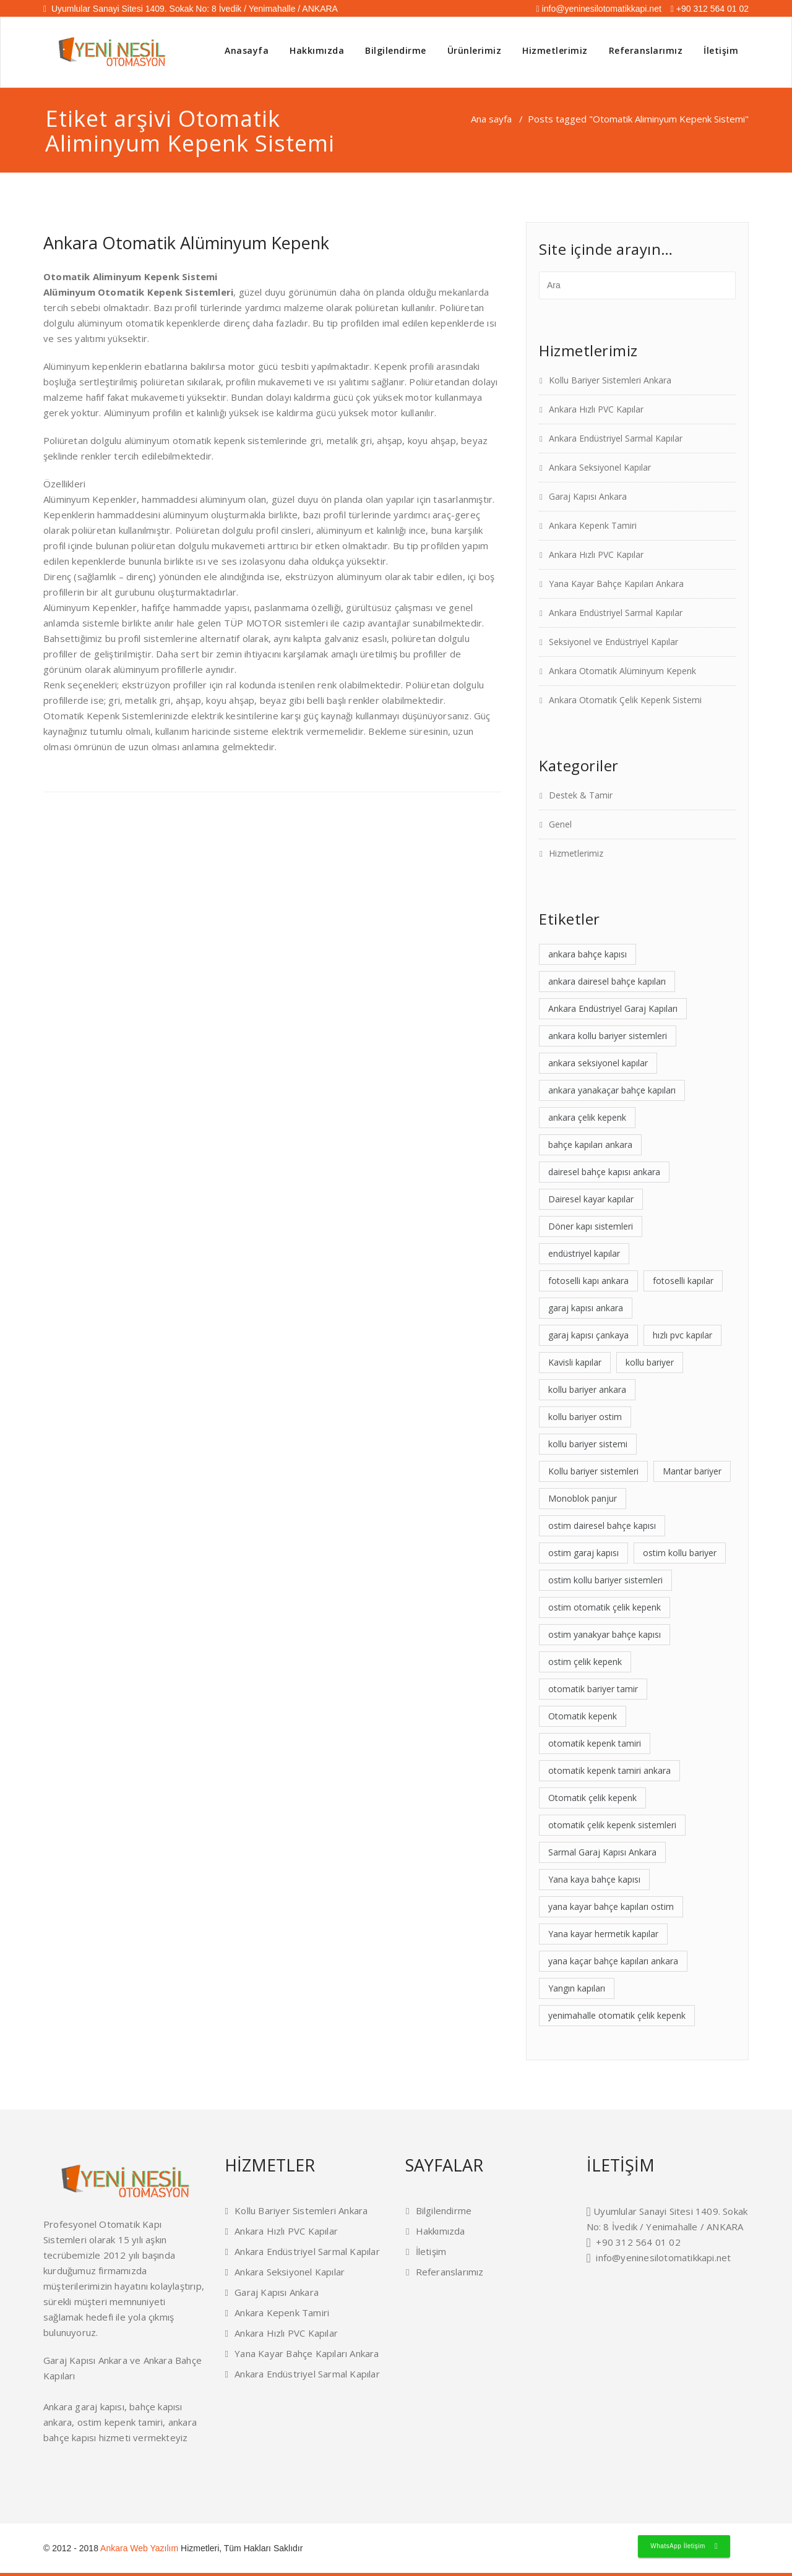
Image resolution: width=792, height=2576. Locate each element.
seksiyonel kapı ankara (661, 2461)
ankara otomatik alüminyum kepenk (411, 2477)
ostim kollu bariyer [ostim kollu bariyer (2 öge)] (680, 1553)
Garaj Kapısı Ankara (588, 496)
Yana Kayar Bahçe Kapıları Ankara (616, 583)
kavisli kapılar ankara (532, 2415)
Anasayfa (247, 50)
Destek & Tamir (581, 795)
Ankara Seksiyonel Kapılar (600, 467)
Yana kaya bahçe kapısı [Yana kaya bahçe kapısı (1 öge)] (594, 1879)
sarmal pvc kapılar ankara (698, 2400)
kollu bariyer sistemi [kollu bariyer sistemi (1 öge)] (587, 1444)
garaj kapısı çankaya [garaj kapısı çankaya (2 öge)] (588, 1335)
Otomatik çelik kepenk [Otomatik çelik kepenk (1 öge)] (592, 1798)
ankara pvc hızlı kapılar (542, 2461)
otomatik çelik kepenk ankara (693, 2415)
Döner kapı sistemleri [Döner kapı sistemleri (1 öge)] (590, 1226)
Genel (560, 824)
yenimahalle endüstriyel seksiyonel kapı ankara (434, 2461)
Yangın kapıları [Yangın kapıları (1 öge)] (576, 1988)
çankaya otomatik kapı (338, 2461)
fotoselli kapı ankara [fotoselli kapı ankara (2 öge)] (588, 1280)
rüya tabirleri (407, 2384)
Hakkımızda (317, 50)
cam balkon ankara (496, 2358)
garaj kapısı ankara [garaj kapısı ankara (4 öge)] (585, 1308)
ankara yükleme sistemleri (589, 2446)
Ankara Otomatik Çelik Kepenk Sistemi (625, 700)
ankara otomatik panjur (674, 2446)
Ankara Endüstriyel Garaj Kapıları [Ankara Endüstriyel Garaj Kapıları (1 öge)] (613, 1008)
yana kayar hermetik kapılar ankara (613, 2384)
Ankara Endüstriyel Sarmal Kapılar (615, 438)
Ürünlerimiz (474, 50)
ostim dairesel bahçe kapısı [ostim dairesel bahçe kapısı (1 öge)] (602, 1525)
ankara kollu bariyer (304, 2446)
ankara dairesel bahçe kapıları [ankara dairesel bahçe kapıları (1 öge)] (607, 981)
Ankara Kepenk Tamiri (593, 525)
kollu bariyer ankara (652, 2358)
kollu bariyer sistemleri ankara (486, 2415)
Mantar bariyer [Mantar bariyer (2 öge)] (692, 1471)
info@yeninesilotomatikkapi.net (598, 9)
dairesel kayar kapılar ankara (443, 2384)
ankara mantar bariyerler (346, 2446)
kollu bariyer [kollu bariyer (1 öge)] (650, 1362)
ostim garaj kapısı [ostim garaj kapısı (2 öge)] (583, 1553)
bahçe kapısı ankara (263, 2461)
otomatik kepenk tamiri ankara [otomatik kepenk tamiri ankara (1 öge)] (609, 1770)
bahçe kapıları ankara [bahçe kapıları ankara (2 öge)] (590, 1144)
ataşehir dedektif (609, 2334)
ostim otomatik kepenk (632, 2446)
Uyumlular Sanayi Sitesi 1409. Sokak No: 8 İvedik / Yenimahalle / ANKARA (190, 9)
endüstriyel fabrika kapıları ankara (535, 2446)
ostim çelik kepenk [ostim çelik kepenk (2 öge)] (585, 1661)
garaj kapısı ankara (720, 2477)
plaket (459, 2371)
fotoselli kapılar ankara (443, 2431)
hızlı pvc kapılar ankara (703, 2461)
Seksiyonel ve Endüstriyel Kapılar (613, 642)
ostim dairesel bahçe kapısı (262, 2446)
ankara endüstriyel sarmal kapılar (528, 2477)
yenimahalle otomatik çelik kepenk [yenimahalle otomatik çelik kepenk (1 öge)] (617, 2015)
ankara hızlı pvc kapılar (641, 2477)
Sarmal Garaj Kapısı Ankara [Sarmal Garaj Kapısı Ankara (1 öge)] (602, 1852)
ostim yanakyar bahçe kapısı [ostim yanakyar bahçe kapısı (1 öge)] (604, 1634)
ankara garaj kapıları (264, 2477)
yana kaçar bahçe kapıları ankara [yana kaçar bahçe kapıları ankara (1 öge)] (613, 1961)
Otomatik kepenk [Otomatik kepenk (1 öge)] (582, 1716)
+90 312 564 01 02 (710, 9)
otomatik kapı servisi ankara (592, 2431)
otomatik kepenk (660, 2346)
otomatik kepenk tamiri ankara (645, 2431)
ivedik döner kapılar (377, 2461)
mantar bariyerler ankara (516, 2400)
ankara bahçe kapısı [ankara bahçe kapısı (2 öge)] (587, 954)
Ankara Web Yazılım (139, 2548)
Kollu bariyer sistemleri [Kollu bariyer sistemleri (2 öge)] (593, 1471)
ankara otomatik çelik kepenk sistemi (347, 2477)
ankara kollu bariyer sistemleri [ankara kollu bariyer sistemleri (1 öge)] (607, 1036)
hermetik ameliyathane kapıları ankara (470, 2446)
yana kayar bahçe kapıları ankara (588, 2477)
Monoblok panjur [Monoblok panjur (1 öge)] (582, 1498)
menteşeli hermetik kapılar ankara (550, 2384)
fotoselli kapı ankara (574, 2358)
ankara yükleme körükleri (497, 2461)
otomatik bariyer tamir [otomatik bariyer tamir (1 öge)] (593, 1689)
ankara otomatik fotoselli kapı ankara (402, 2446)
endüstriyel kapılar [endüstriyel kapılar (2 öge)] (584, 1253)
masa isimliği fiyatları (513, 2371)
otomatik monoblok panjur (669, 2384)
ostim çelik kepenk (300, 2477)
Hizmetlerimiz (555, 50)
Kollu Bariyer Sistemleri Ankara (610, 380)
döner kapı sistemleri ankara (495, 2384)
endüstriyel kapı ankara (581, 2346)
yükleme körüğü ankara (653, 2400)
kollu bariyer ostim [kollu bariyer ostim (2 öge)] (585, 1417)
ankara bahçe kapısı (682, 2334)
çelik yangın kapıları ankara (435, 2415)
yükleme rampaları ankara (608, 2400)
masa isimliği (421, 2371)
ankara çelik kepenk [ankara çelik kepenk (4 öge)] (587, 1117)
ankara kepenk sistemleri (718, 2446)
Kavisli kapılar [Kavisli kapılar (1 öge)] (574, 1362)
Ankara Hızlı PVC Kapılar (596, 409)
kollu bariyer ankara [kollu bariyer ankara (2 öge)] (587, 1389)
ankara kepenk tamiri (681, 2477)
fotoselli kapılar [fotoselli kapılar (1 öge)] (683, 1280)
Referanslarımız (646, 50)
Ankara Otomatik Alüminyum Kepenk (186, 242)
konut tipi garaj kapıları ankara (639, 2415)
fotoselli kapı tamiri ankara (488, 2431)
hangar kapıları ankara (561, 2400)
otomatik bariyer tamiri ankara (539, 2431)
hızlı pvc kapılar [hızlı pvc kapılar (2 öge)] (682, 1335)
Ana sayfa (491, 119)
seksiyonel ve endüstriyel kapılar (471, 2477)
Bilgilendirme (395, 50)
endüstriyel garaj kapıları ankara (582, 2415)
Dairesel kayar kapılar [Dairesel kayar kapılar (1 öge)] (591, 1199)
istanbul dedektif (723, 2358)
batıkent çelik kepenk (622, 2461)
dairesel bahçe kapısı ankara (468, 2400)
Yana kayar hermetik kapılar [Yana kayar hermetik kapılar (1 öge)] (603, 1934)
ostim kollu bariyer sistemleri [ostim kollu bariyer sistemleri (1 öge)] (605, 1580)
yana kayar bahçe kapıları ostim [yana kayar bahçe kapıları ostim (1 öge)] (611, 1906)
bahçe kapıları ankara (583, 2461)
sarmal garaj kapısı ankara (697, 2431)
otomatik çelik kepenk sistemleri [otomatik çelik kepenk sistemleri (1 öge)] (612, 1825)
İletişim (721, 50)
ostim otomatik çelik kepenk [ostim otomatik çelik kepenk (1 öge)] (604, 1607)
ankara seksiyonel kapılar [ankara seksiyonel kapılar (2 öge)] (598, 1063)
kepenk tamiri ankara (494, 2346)
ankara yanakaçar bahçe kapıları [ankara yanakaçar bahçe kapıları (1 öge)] (612, 1090)
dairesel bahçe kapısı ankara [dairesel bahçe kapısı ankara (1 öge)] (604, 1172)
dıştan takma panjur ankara (717, 2384)
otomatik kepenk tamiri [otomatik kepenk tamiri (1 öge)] (594, 1743)
